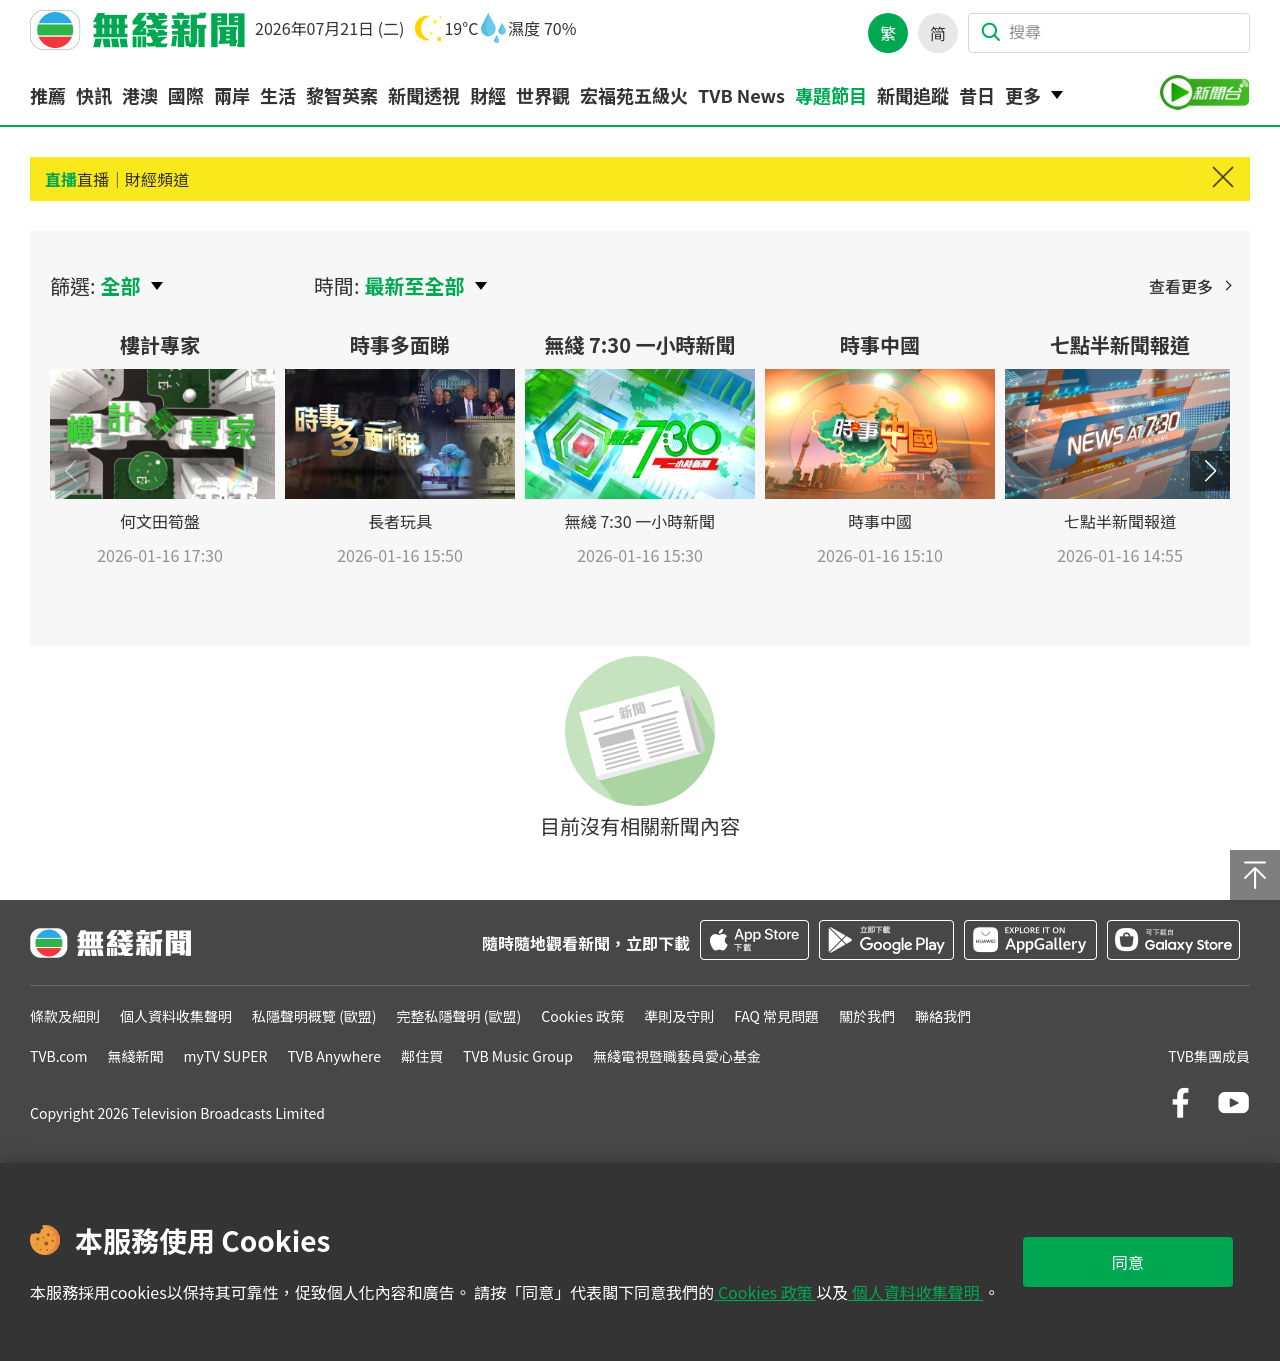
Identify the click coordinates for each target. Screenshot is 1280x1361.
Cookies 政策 (765, 1292)
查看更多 (1181, 286)
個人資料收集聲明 (915, 1292)
